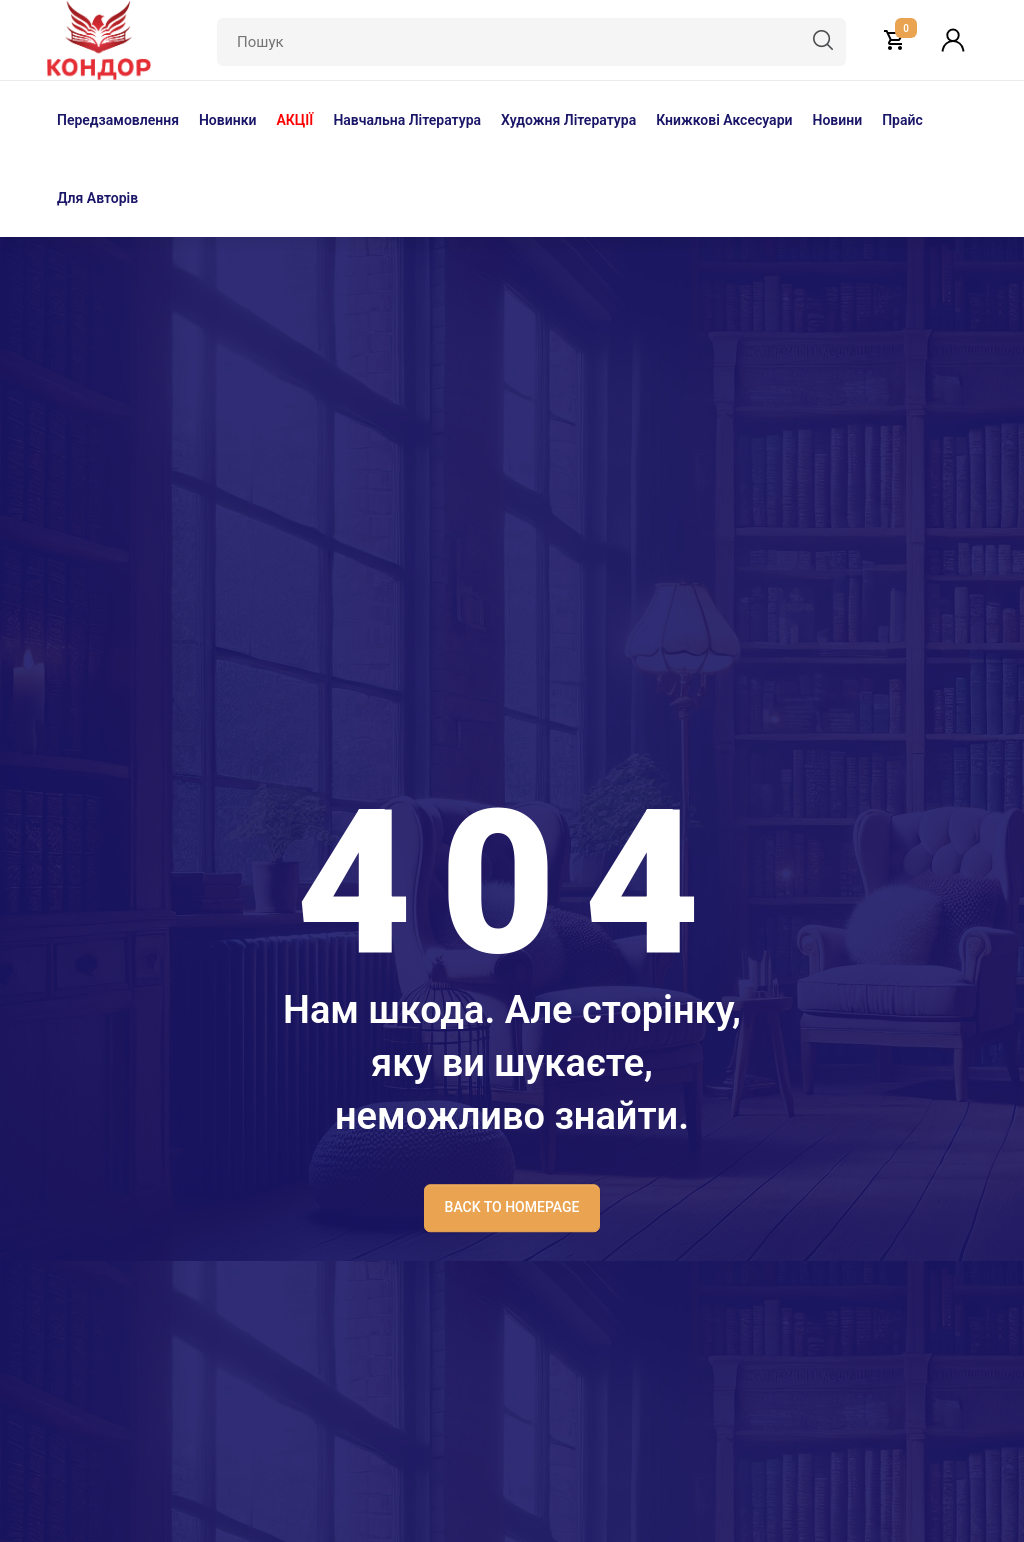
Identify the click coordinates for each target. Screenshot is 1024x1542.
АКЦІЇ (294, 120)
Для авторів (97, 198)
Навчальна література (407, 120)
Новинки (227, 120)
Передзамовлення (118, 120)
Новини (837, 120)
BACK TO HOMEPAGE (512, 1207)
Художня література (568, 120)
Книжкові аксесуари (724, 120)
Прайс (902, 120)
